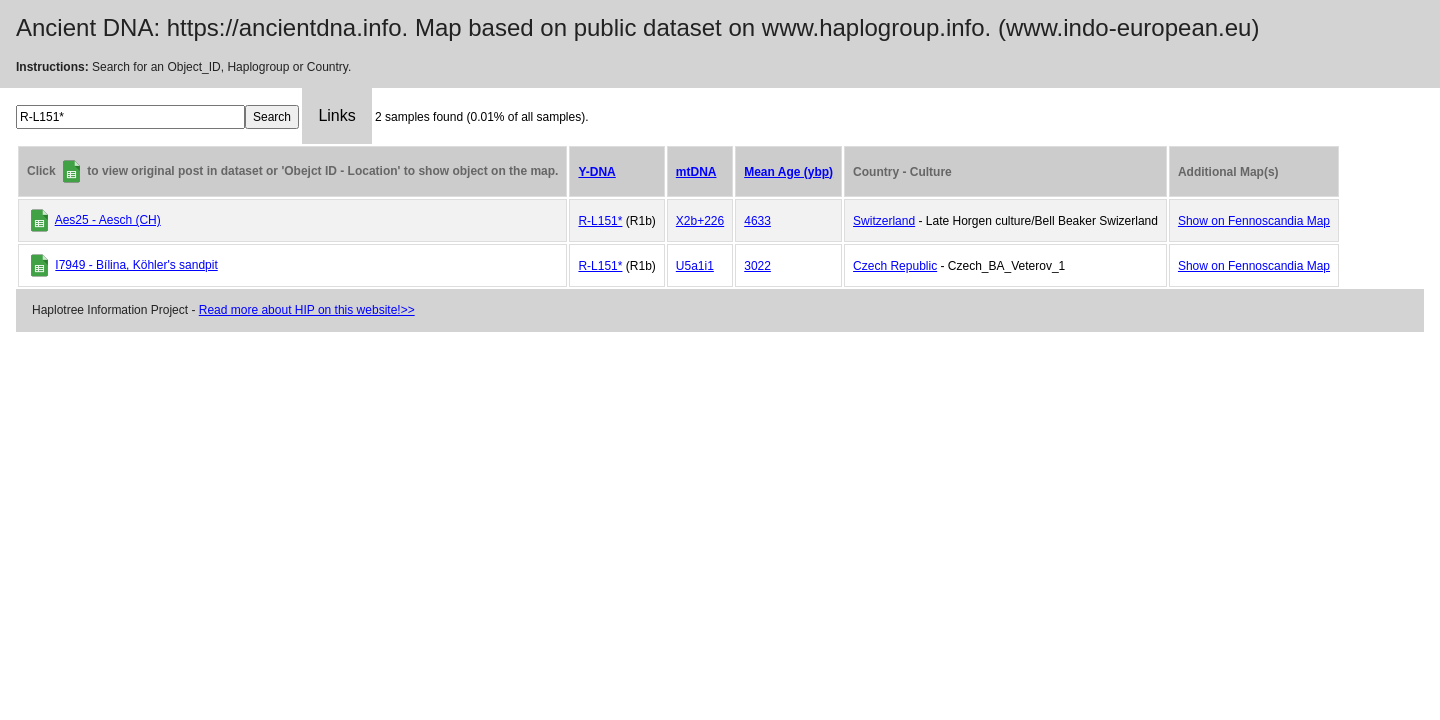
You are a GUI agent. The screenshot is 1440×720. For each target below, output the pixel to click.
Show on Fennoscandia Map (1254, 221)
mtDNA (696, 172)
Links (336, 115)
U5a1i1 (695, 266)
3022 (757, 266)
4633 (757, 221)
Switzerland (884, 221)
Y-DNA (596, 172)
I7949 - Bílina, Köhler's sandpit (136, 265)
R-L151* (600, 221)
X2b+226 (700, 221)
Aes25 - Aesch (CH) (108, 220)
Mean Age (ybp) (788, 172)
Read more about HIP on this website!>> (307, 310)
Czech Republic (895, 266)
